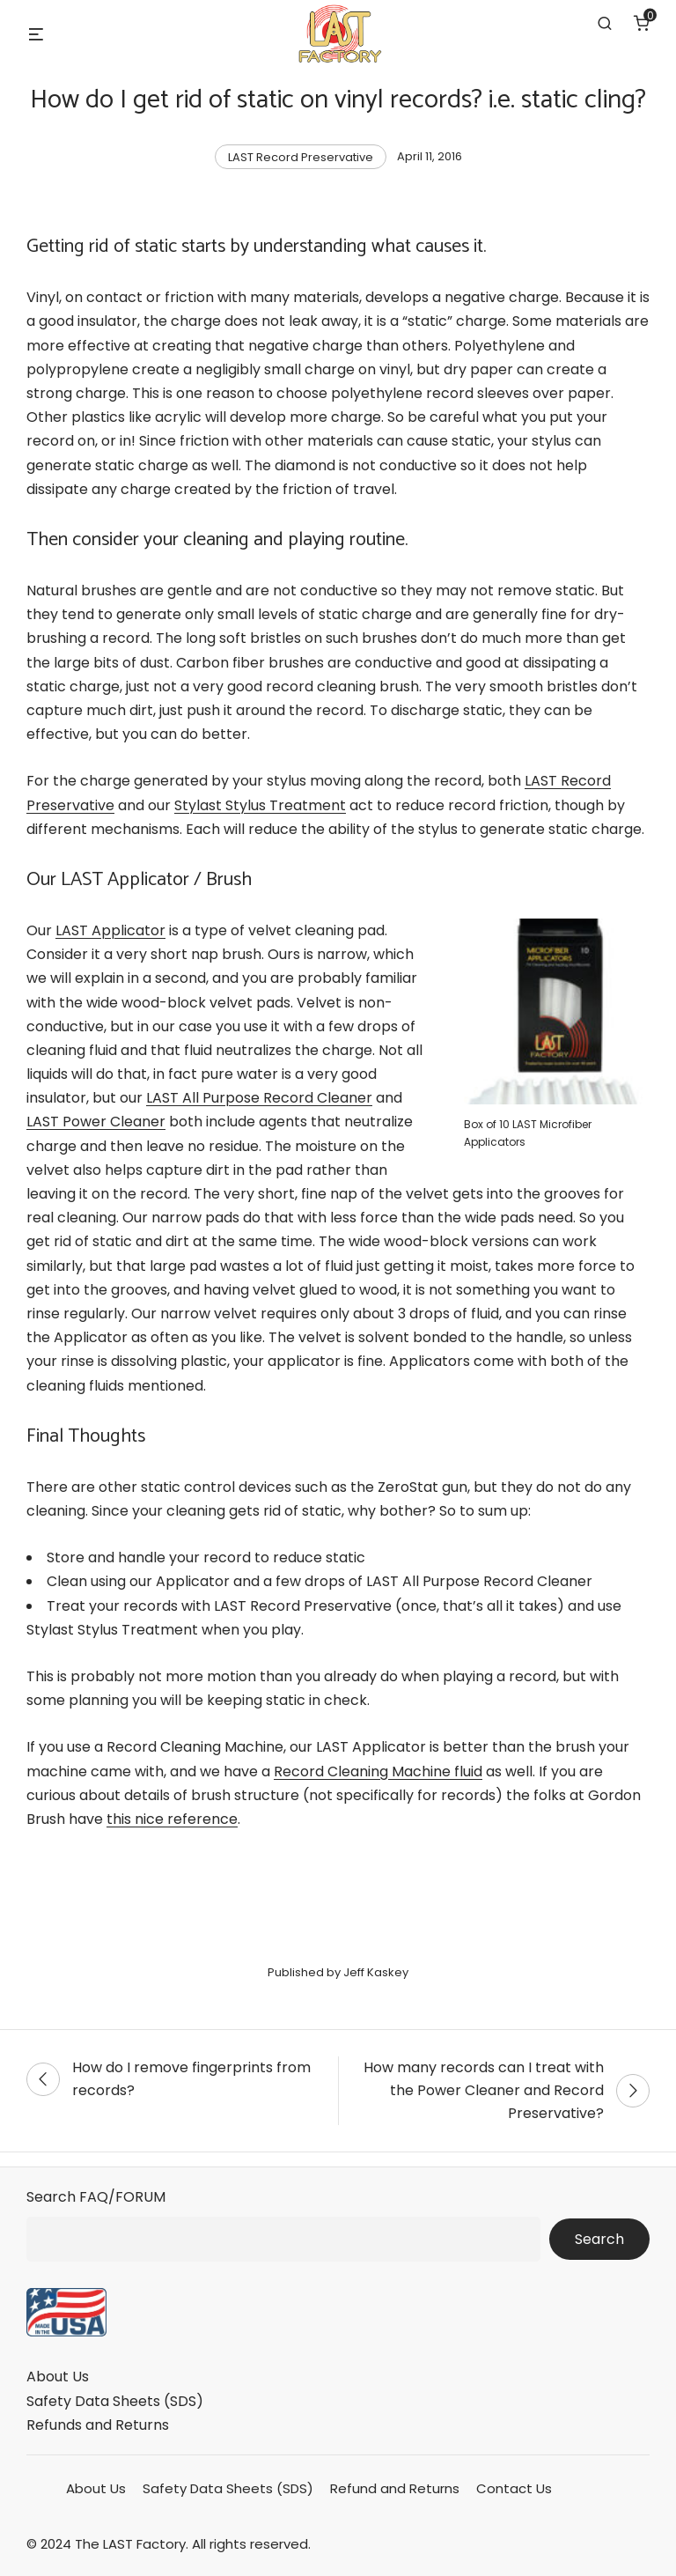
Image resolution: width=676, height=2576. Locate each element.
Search (599, 2239)
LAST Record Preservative (300, 157)
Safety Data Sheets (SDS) (114, 2401)
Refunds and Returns (97, 2425)
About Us (57, 2376)
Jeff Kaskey (375, 1972)
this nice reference (172, 1819)
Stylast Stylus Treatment (260, 805)
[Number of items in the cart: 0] (642, 23)
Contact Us (514, 2488)
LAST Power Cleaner (95, 1121)
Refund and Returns (394, 2488)
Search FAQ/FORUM (95, 2197)
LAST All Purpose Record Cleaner (259, 1098)
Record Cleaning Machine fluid (378, 1771)
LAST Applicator (110, 930)
